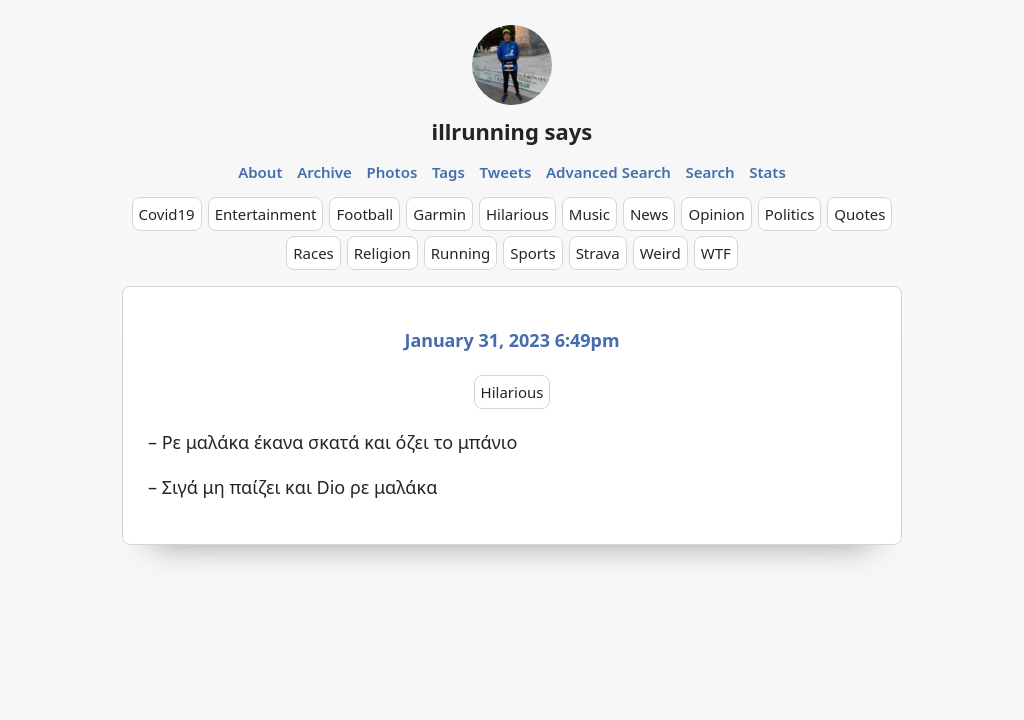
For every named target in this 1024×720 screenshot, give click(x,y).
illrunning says (512, 131)
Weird (660, 253)
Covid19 (167, 214)
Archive (324, 172)
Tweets (506, 172)
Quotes (859, 214)
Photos (392, 172)
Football (364, 214)
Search (709, 172)
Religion (382, 253)
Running (461, 253)
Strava (598, 253)
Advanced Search (608, 172)
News (649, 214)
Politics (790, 214)
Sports (532, 253)
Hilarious (517, 214)
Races (313, 253)
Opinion (716, 214)
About (260, 172)
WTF (716, 253)
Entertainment (266, 214)
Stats (767, 172)
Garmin (439, 214)
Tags (448, 172)
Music (589, 214)
